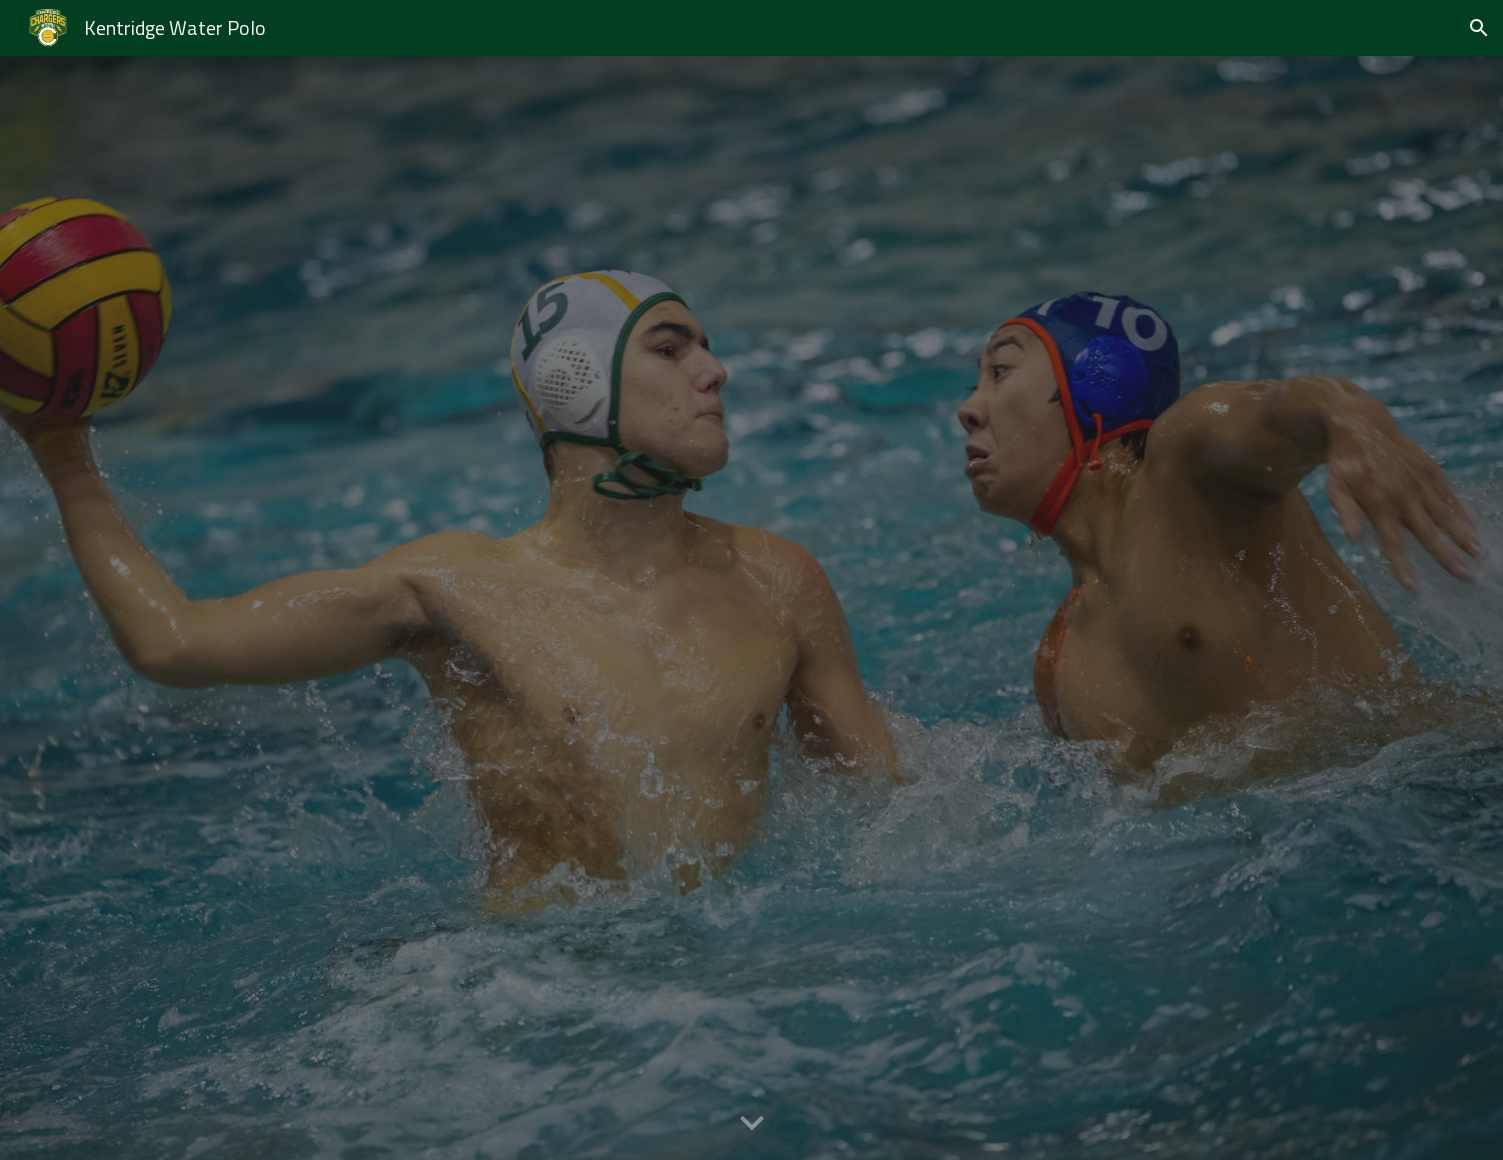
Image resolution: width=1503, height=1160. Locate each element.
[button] (1479, 28)
